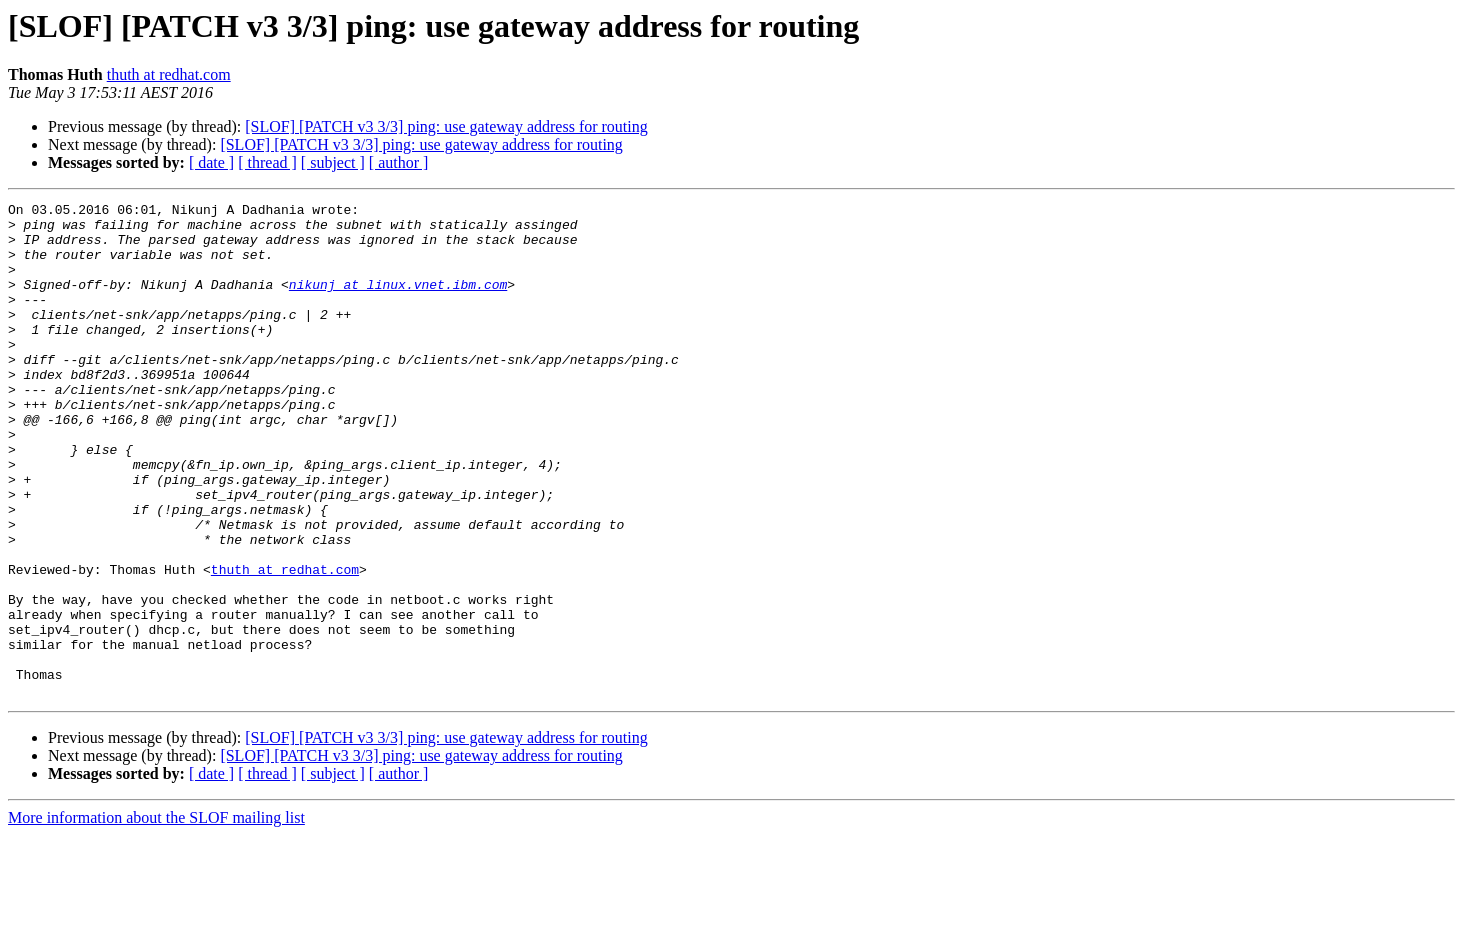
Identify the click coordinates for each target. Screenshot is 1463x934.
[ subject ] (333, 162)
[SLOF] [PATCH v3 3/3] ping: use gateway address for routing (446, 126)
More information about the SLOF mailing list (156, 916)
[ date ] (211, 162)
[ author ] (399, 162)
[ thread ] (267, 162)
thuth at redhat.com (169, 74)
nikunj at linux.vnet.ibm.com (398, 302)
